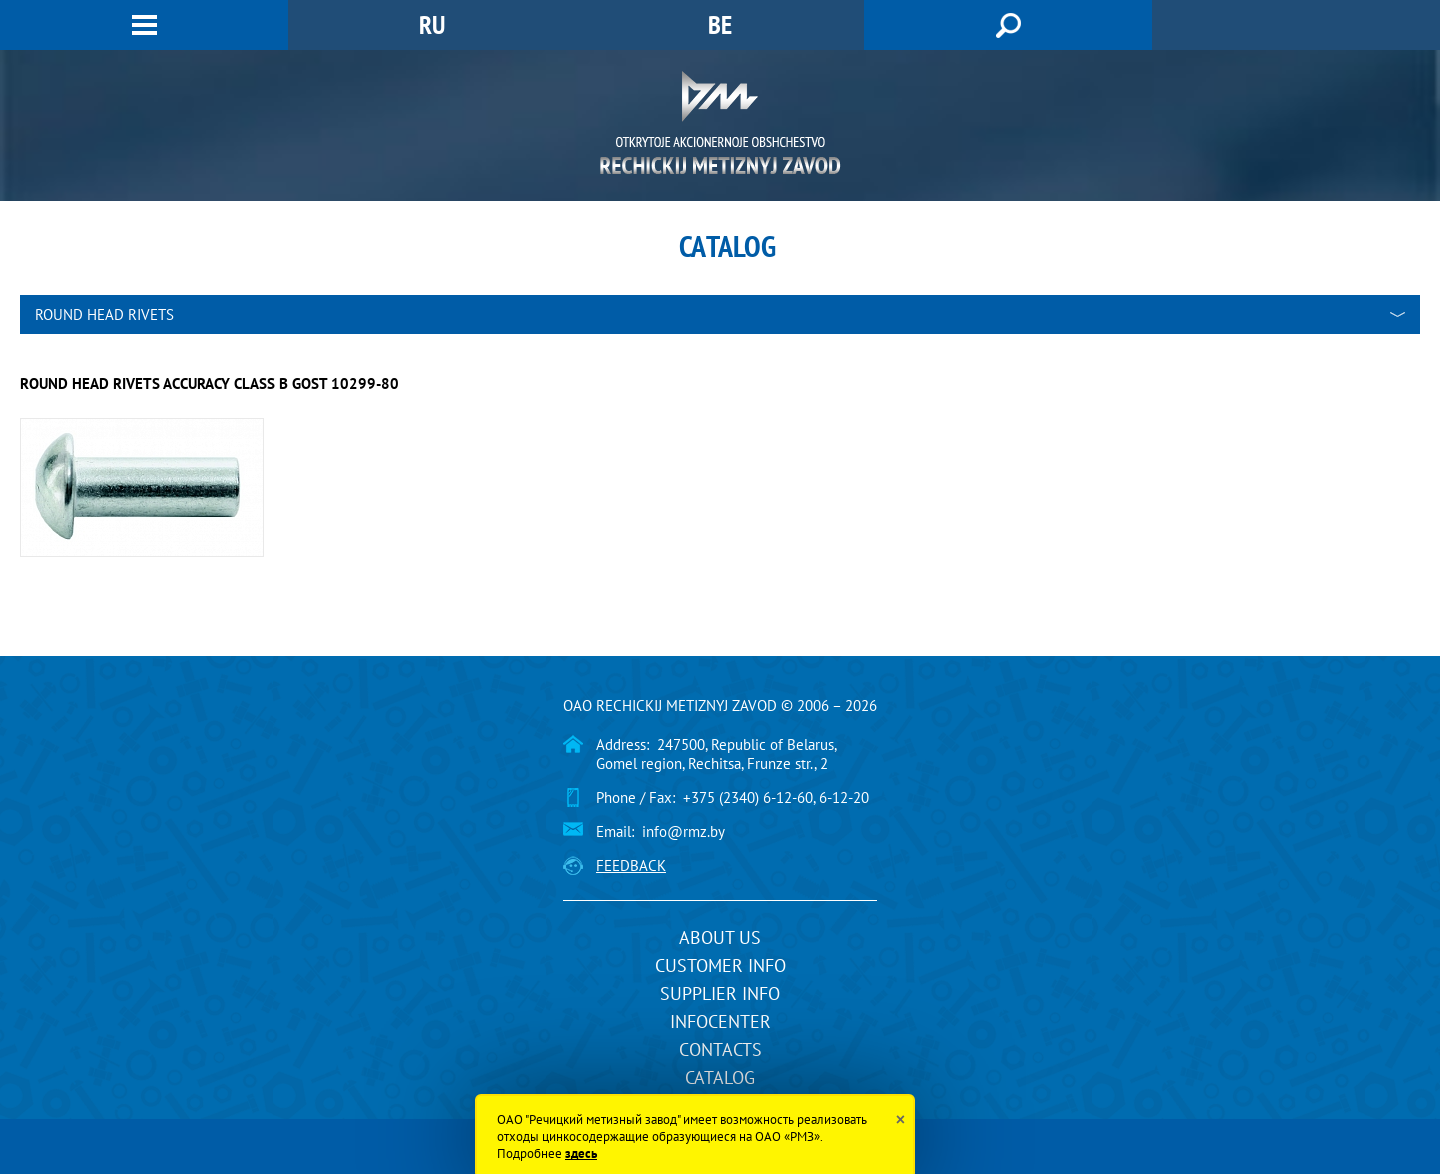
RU (432, 24)
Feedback (631, 865)
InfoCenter (720, 1021)
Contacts (720, 1049)
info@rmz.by (683, 831)
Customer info (720, 965)
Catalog (720, 1077)
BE (720, 24)
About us (720, 937)
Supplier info (720, 993)
